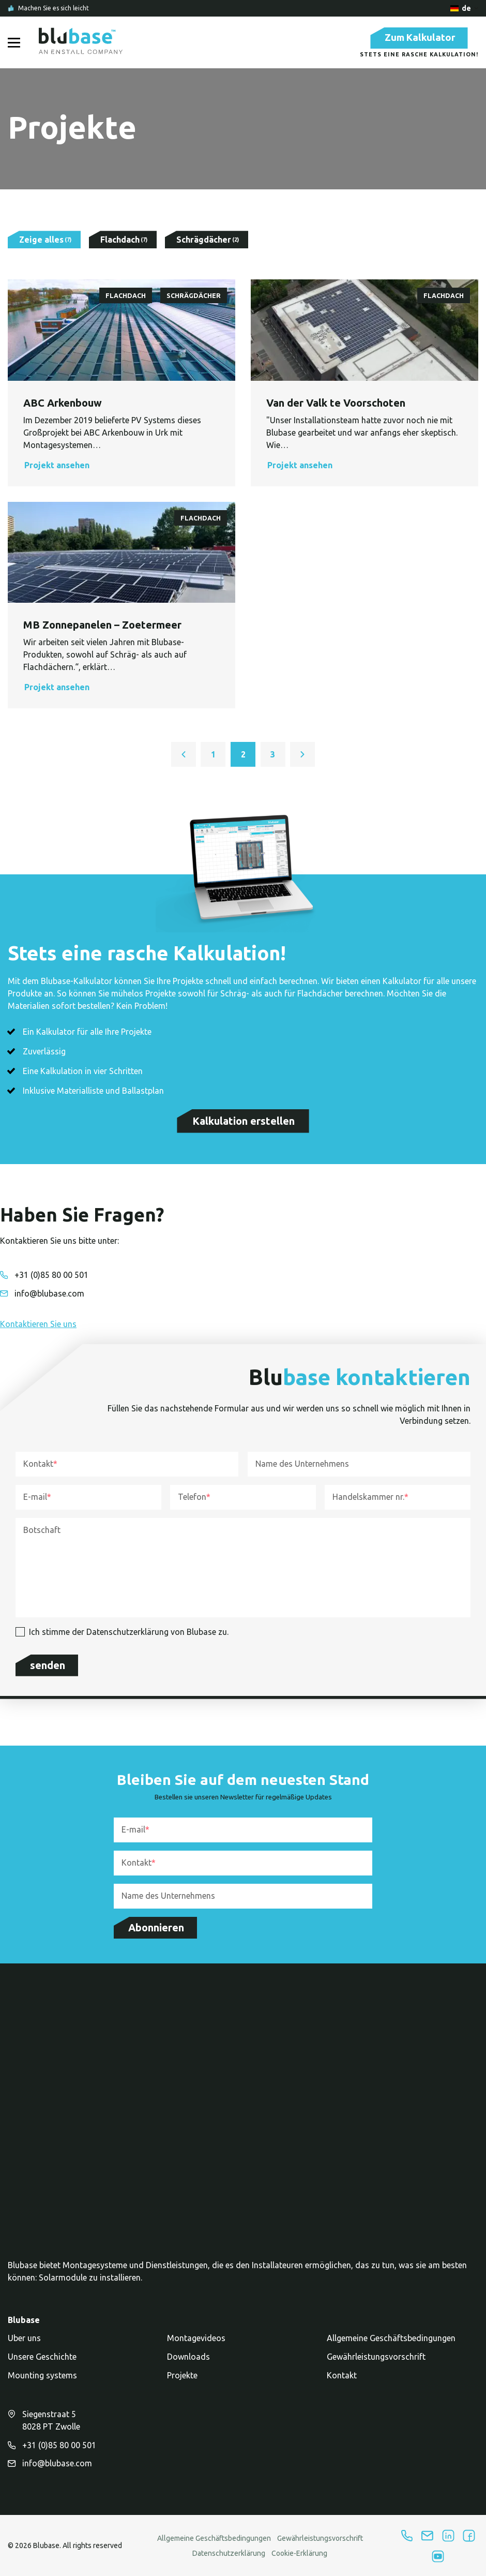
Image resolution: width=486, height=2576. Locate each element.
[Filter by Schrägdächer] (206, 242)
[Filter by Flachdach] (123, 242)
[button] (121, 468)
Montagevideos (196, 2344)
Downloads (188, 2362)
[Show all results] (44, 242)
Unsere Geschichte (42, 2362)
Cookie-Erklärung (299, 2559)
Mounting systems (42, 2381)
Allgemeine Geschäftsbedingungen (391, 2344)
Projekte (182, 2381)
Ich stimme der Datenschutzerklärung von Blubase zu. (129, 1634)
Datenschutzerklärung (228, 2559)
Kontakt (342, 2381)
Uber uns (24, 2344)
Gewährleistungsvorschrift (376, 2362)
